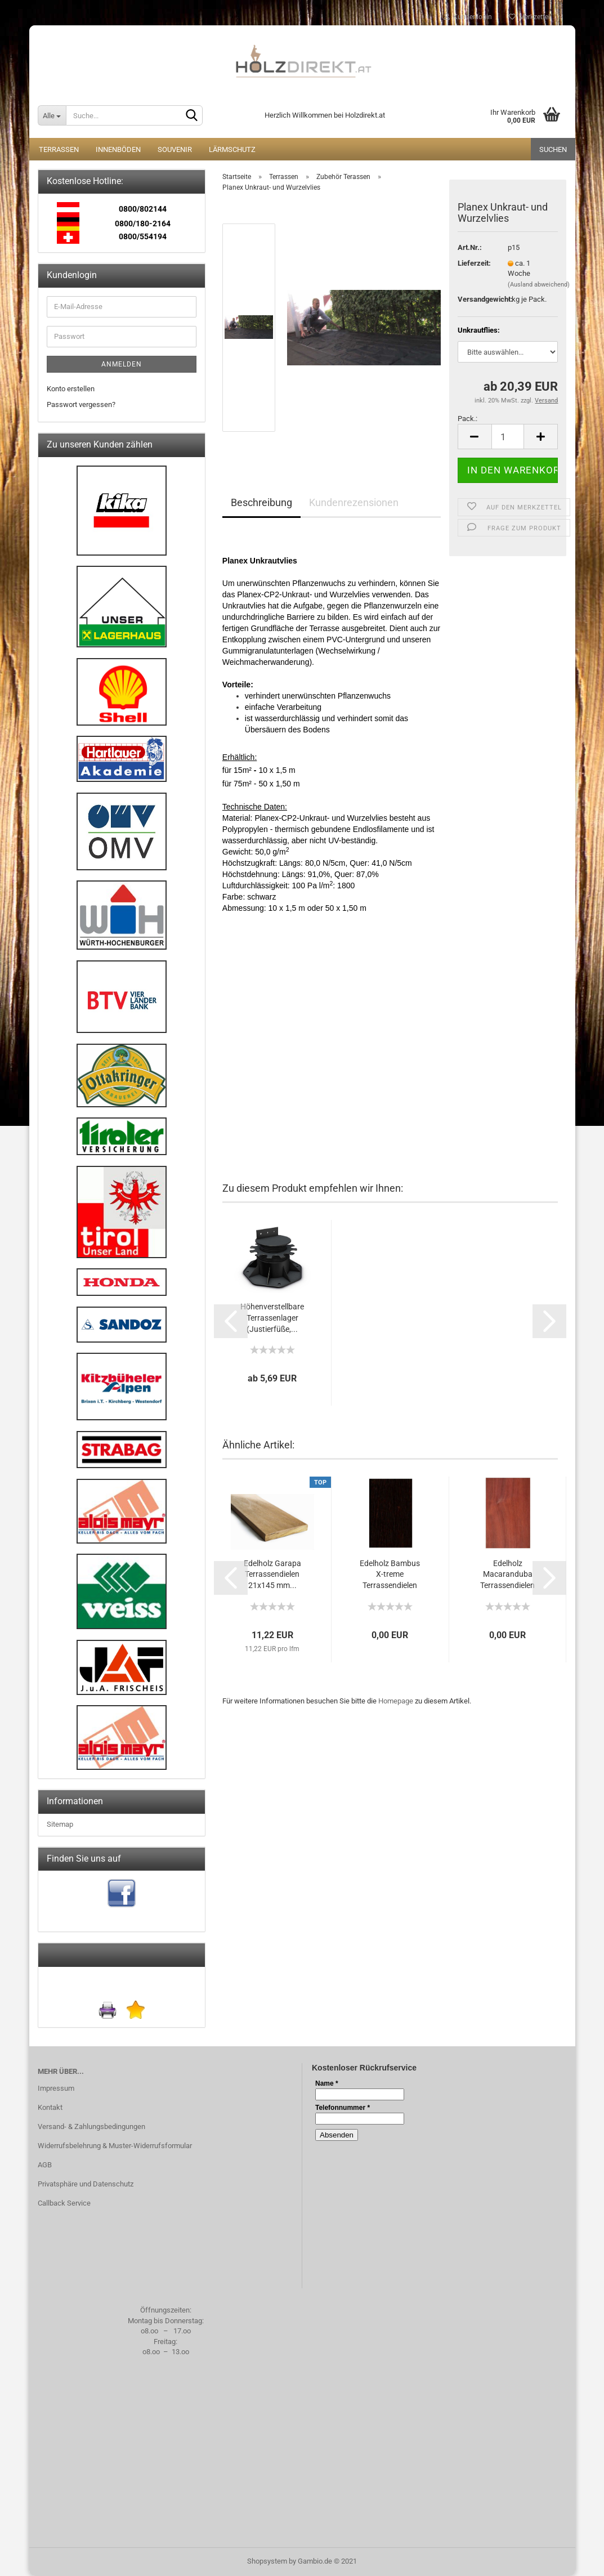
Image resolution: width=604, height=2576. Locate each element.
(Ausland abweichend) (539, 284)
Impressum (56, 2088)
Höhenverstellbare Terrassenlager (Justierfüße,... (272, 1318)
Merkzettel (529, 17)
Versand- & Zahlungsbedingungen (91, 2126)
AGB (45, 2165)
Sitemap (60, 1824)
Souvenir (175, 149)
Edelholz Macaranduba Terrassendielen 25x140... (507, 1575)
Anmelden (121, 364)
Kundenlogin (468, 17)
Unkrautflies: (479, 330)
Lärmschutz (232, 149)
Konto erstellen (71, 388)
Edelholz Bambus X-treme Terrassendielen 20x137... (390, 1575)
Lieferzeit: (474, 263)
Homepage (395, 1701)
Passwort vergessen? (81, 404)
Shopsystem (267, 2561)
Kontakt (50, 2107)
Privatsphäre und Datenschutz (85, 2184)
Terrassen (59, 149)
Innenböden (118, 149)
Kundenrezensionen (354, 502)
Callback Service (64, 2203)
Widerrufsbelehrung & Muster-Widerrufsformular (115, 2145)
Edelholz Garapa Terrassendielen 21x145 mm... (272, 1574)
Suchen (553, 149)
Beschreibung (261, 502)
